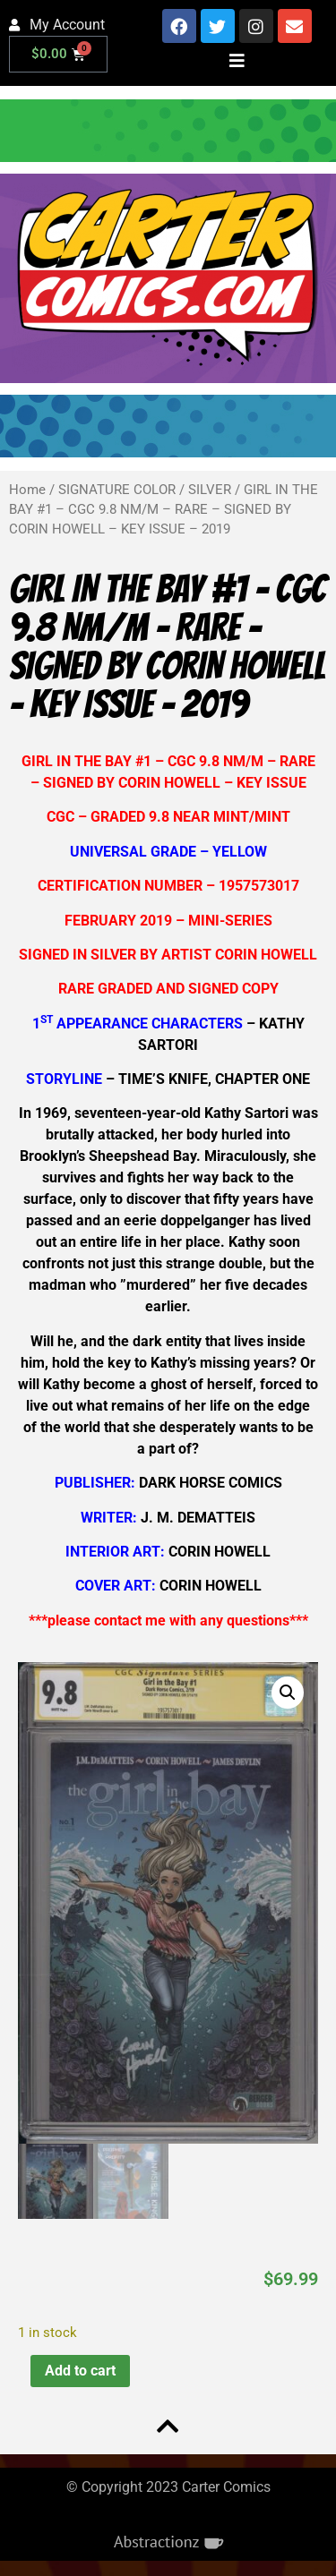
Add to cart (80, 2370)
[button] (287, 1692)
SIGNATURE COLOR (117, 490)
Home (27, 490)
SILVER (209, 490)
